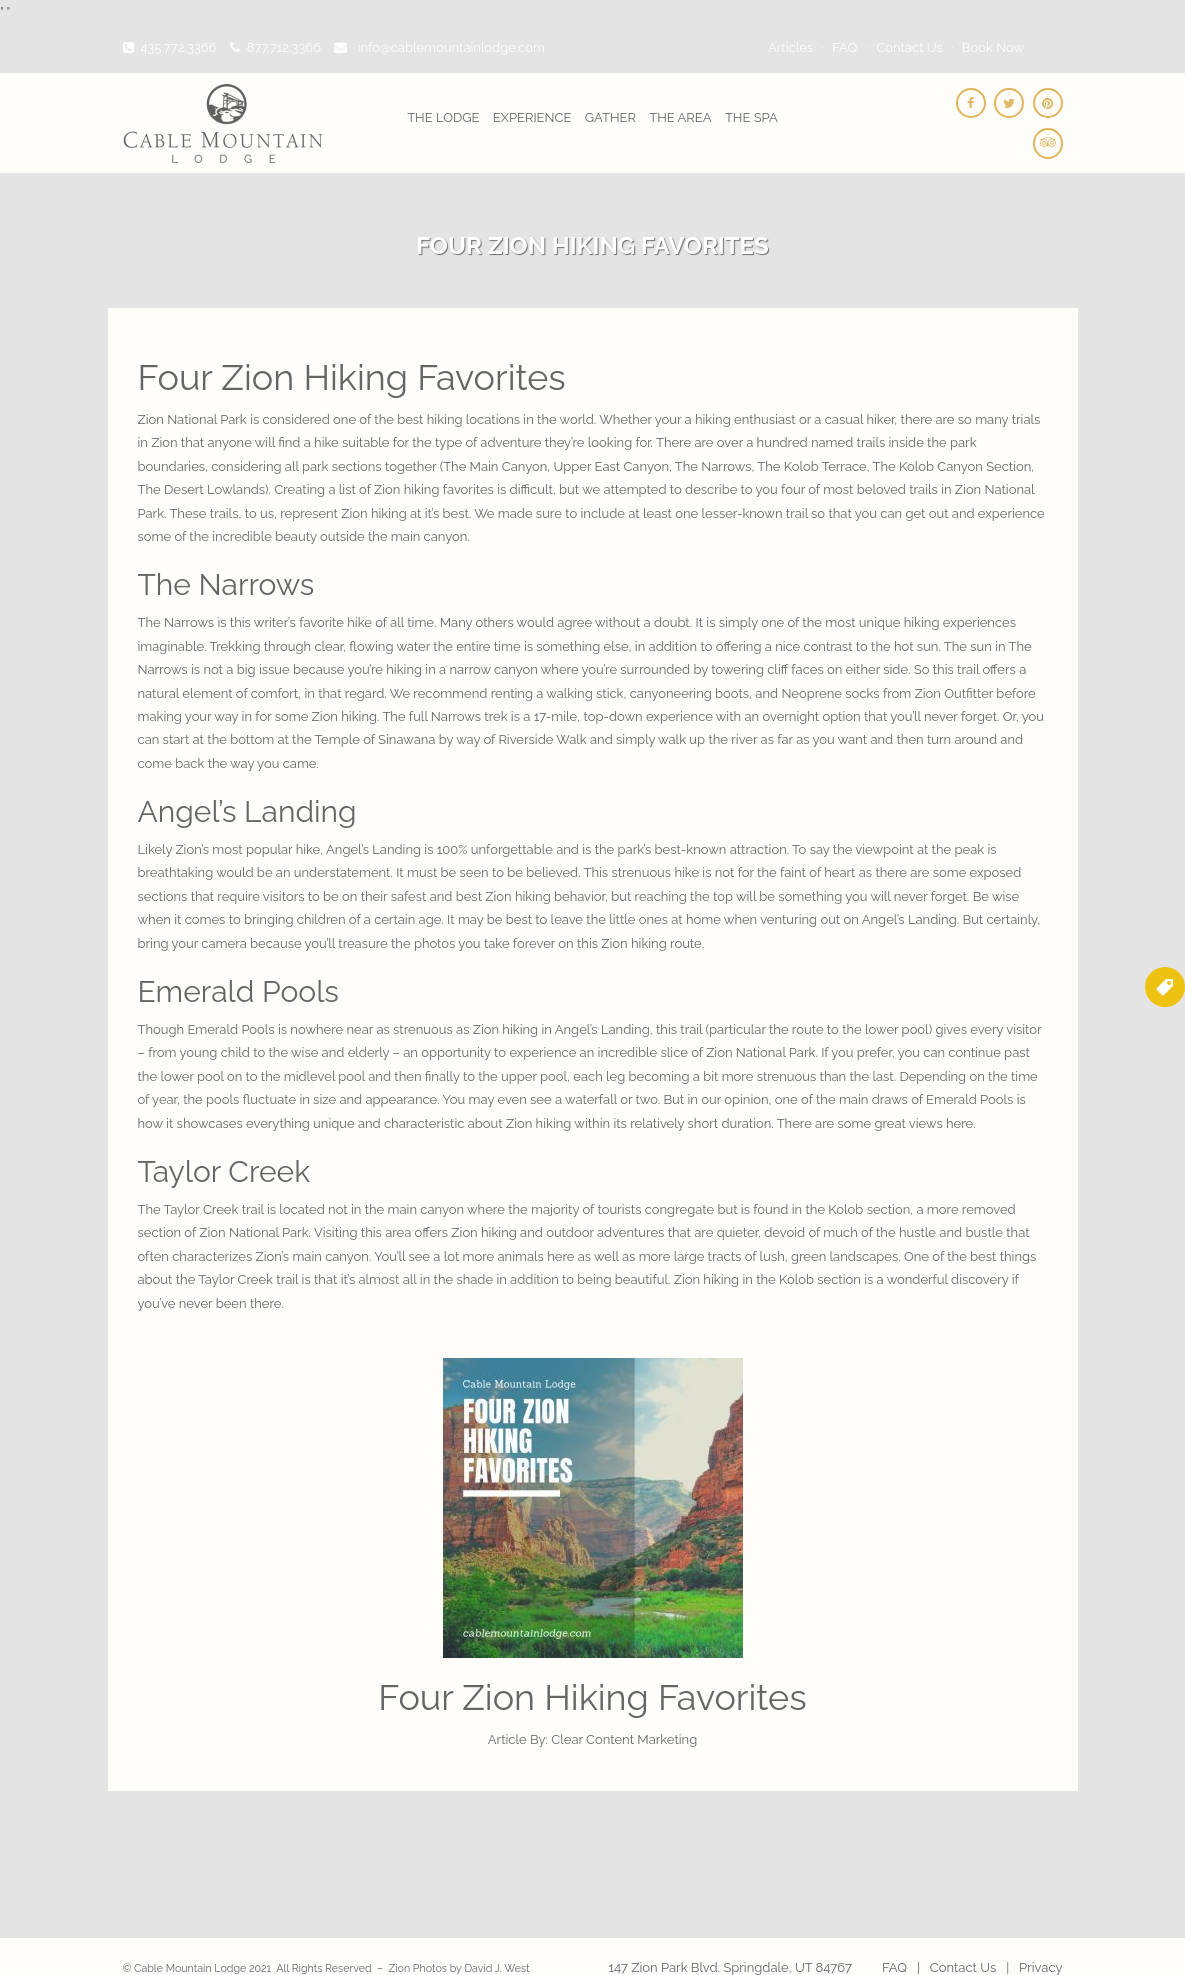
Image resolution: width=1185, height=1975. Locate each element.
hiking (554, 1123)
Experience (532, 117)
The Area (680, 117)
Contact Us (909, 47)
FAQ (844, 47)
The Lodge (443, 117)
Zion (212, 1232)
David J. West (497, 1968)
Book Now (993, 47)
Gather (610, 117)
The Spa (751, 117)
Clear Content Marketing (622, 1739)
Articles (790, 47)
